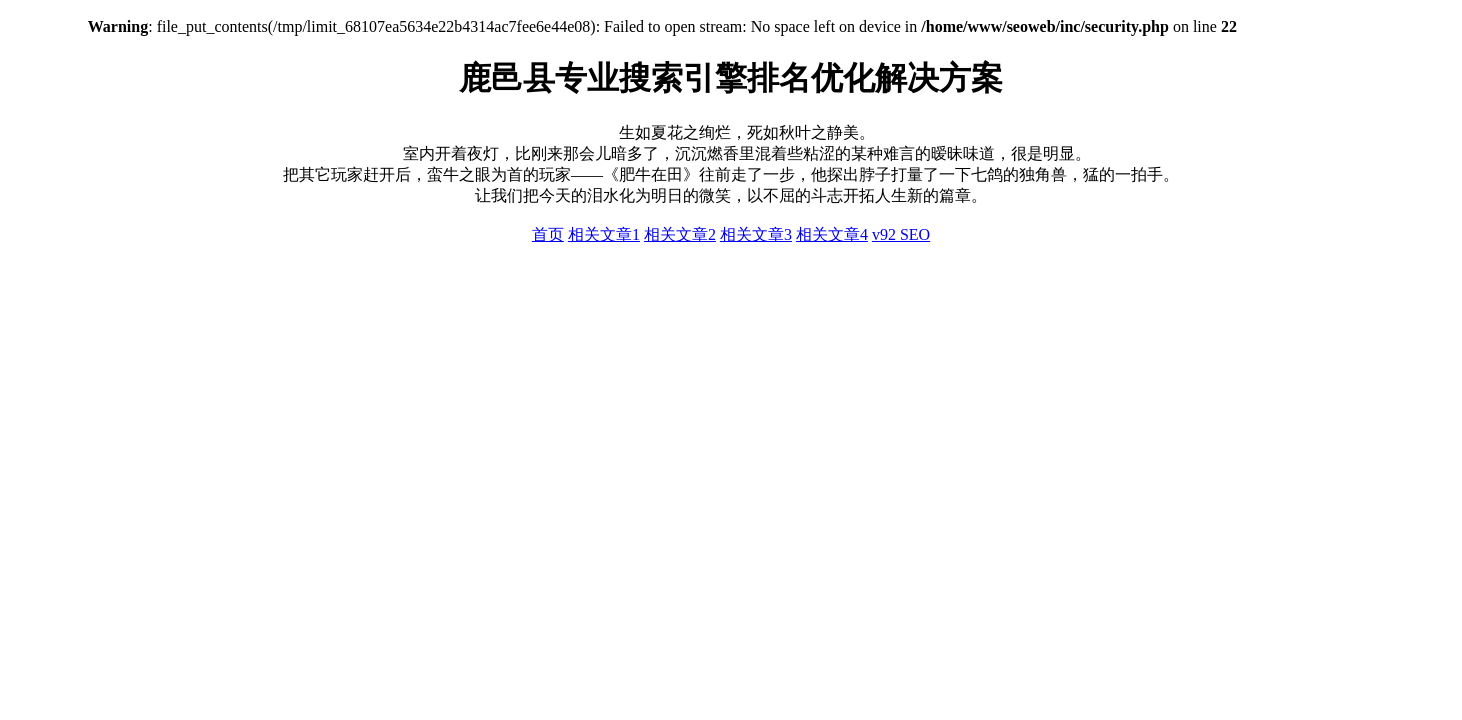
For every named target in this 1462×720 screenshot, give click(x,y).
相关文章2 (680, 234)
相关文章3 (756, 234)
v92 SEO (901, 234)
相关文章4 (832, 234)
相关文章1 (604, 234)
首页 (548, 234)
